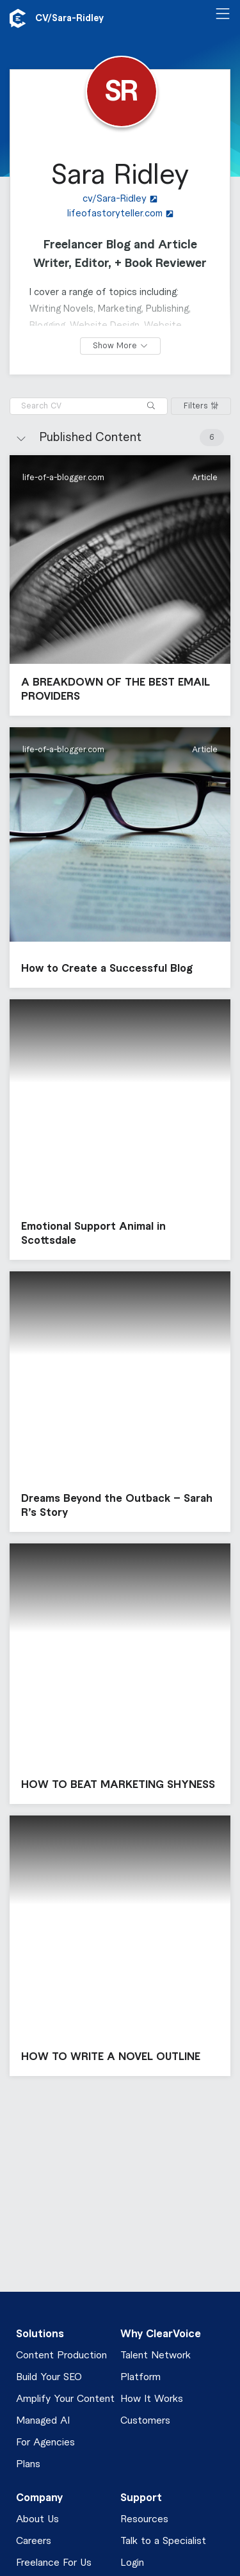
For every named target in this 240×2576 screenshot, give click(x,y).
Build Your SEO (49, 2377)
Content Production (61, 2355)
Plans (28, 2464)
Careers (33, 2541)
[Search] (151, 406)
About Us (37, 2519)
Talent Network (155, 2355)
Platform (140, 2377)
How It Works (151, 2399)
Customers (145, 2421)
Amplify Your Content (65, 2399)
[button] (120, 585)
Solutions (40, 2334)
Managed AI (43, 2421)
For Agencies (45, 2442)
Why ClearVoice (160, 2334)
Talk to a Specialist (163, 2541)
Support (141, 2498)
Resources (144, 2519)
